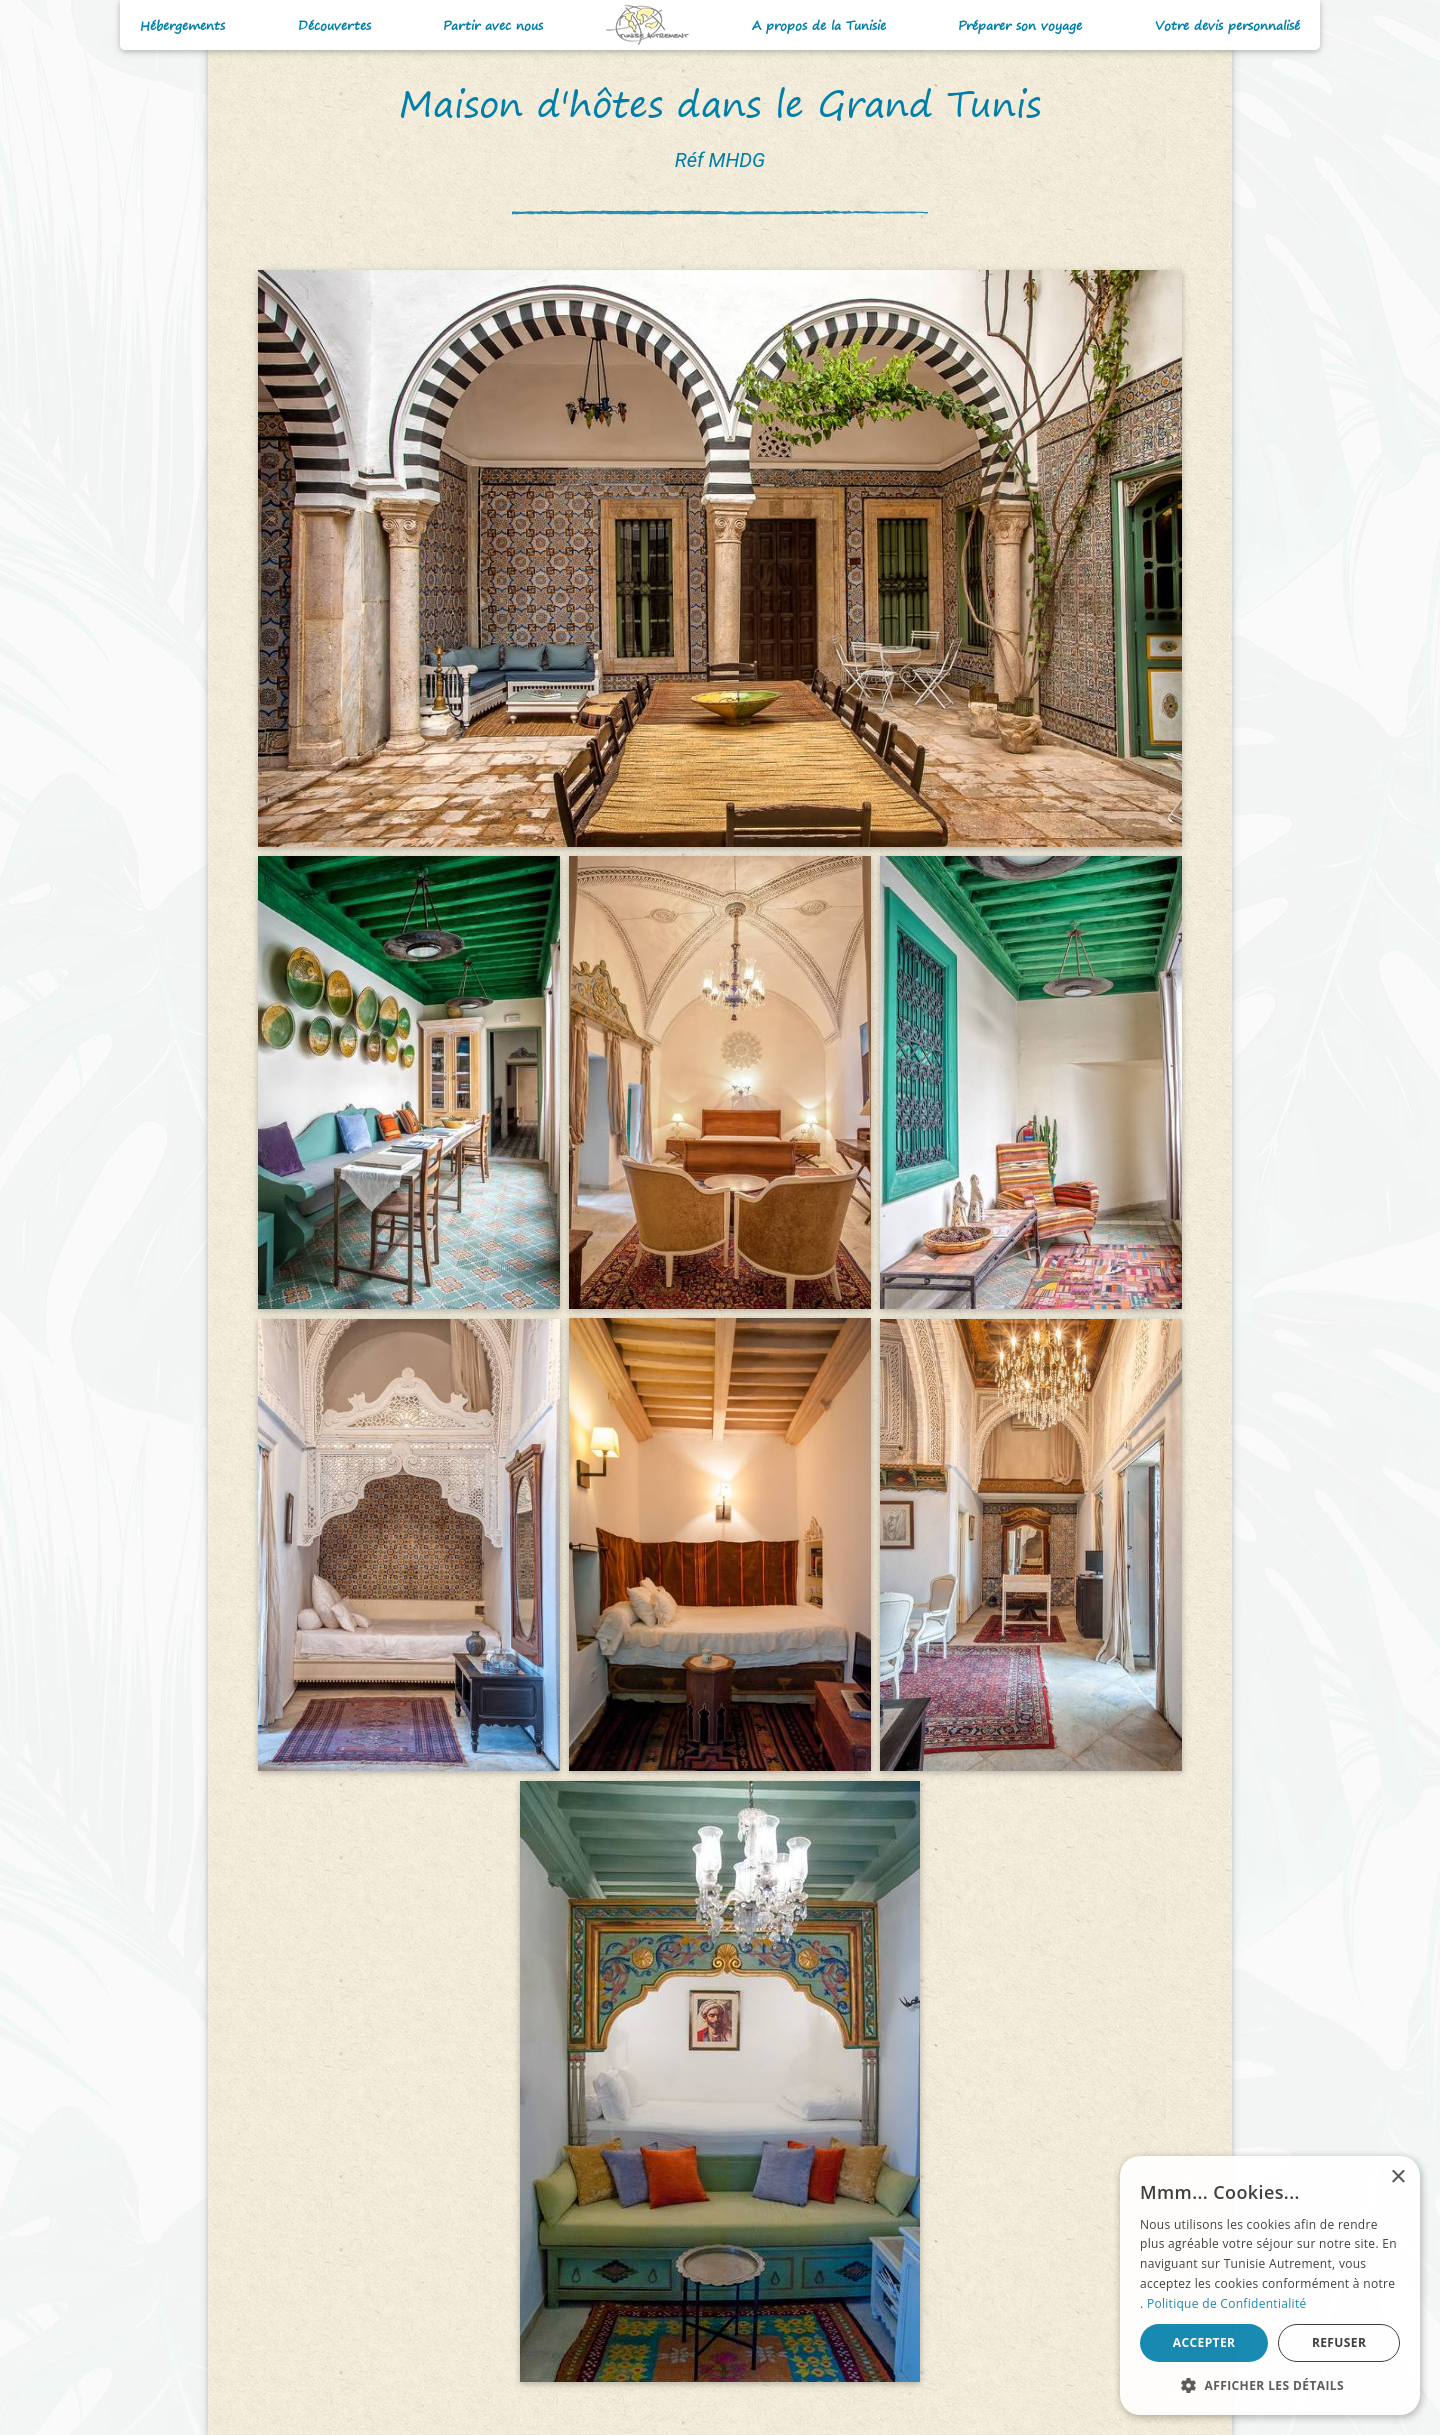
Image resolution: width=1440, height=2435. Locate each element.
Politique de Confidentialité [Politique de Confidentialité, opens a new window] (1227, 2303)
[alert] (1270, 2285)
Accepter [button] (1204, 2342)
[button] (1270, 2385)
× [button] (1397, 2177)
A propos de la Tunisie (819, 25)
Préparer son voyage (1020, 25)
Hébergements (182, 25)
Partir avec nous (493, 25)
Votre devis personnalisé (1227, 25)
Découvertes (334, 25)
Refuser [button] (1339, 2342)
